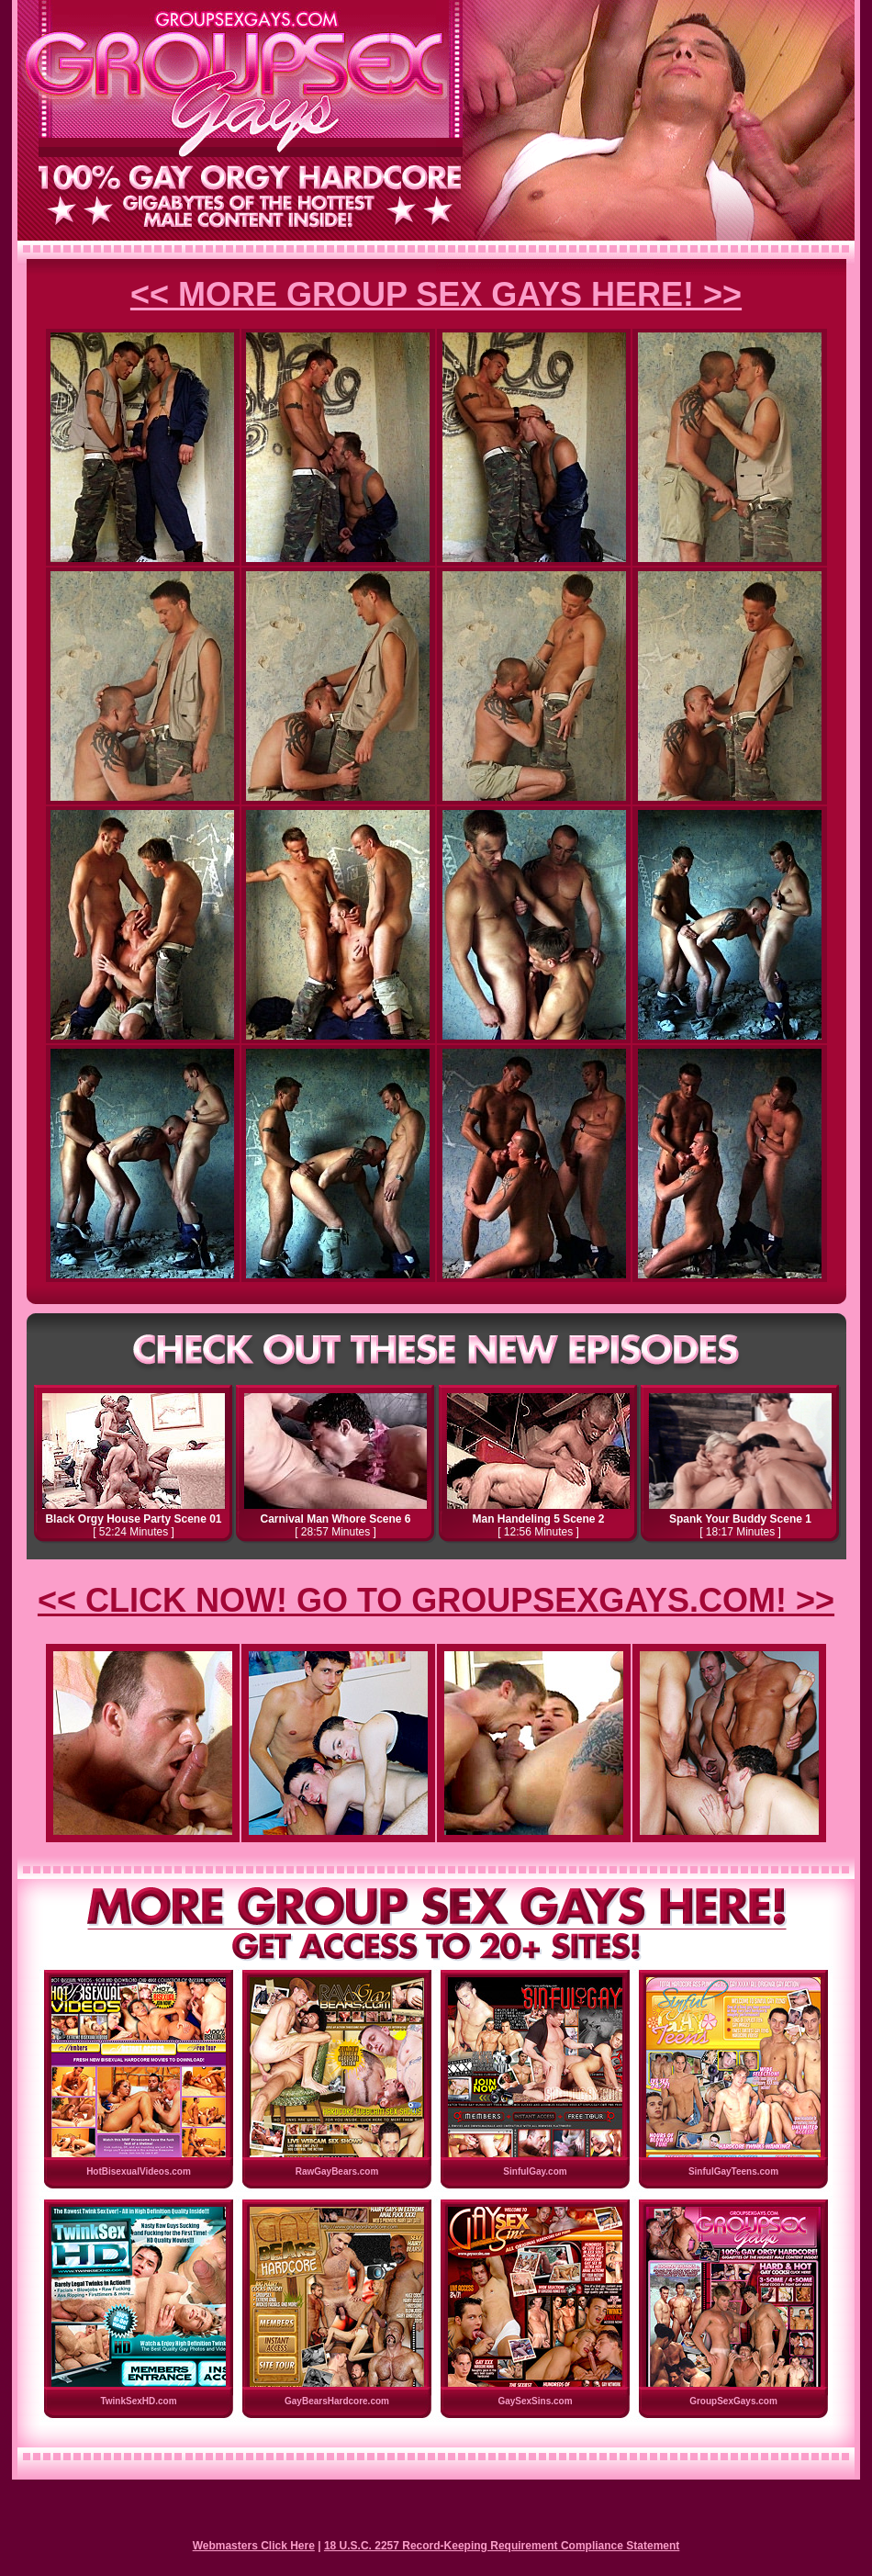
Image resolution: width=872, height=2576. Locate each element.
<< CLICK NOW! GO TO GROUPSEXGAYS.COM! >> (436, 1600)
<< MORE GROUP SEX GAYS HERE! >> (436, 294)
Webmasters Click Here (254, 2545)
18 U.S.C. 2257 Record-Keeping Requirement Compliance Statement (501, 2545)
